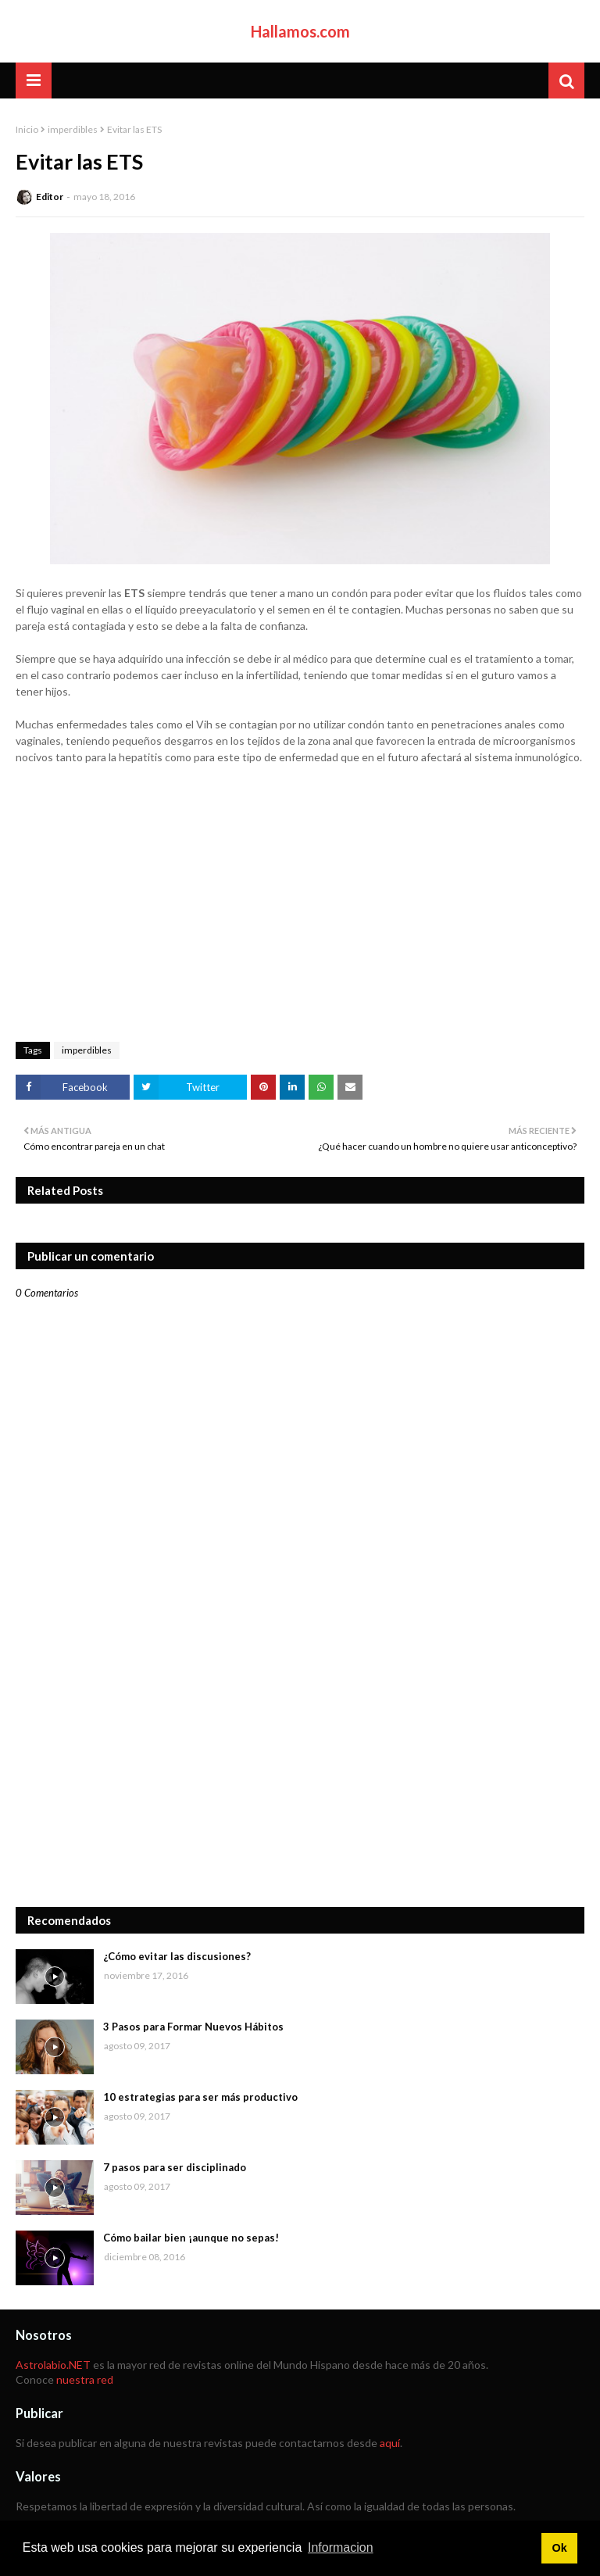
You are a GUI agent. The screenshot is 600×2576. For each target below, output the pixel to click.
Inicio (27, 129)
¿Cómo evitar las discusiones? (177, 1956)
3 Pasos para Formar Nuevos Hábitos (193, 2026)
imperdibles (73, 129)
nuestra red (84, 2379)
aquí (390, 2442)
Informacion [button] (340, 2547)
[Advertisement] (300, 1774)
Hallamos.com (300, 31)
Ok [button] (559, 2548)
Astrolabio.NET (53, 2364)
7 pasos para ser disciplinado (174, 2167)
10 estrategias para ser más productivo (200, 2097)
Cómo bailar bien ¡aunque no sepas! (191, 2237)
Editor (49, 196)
